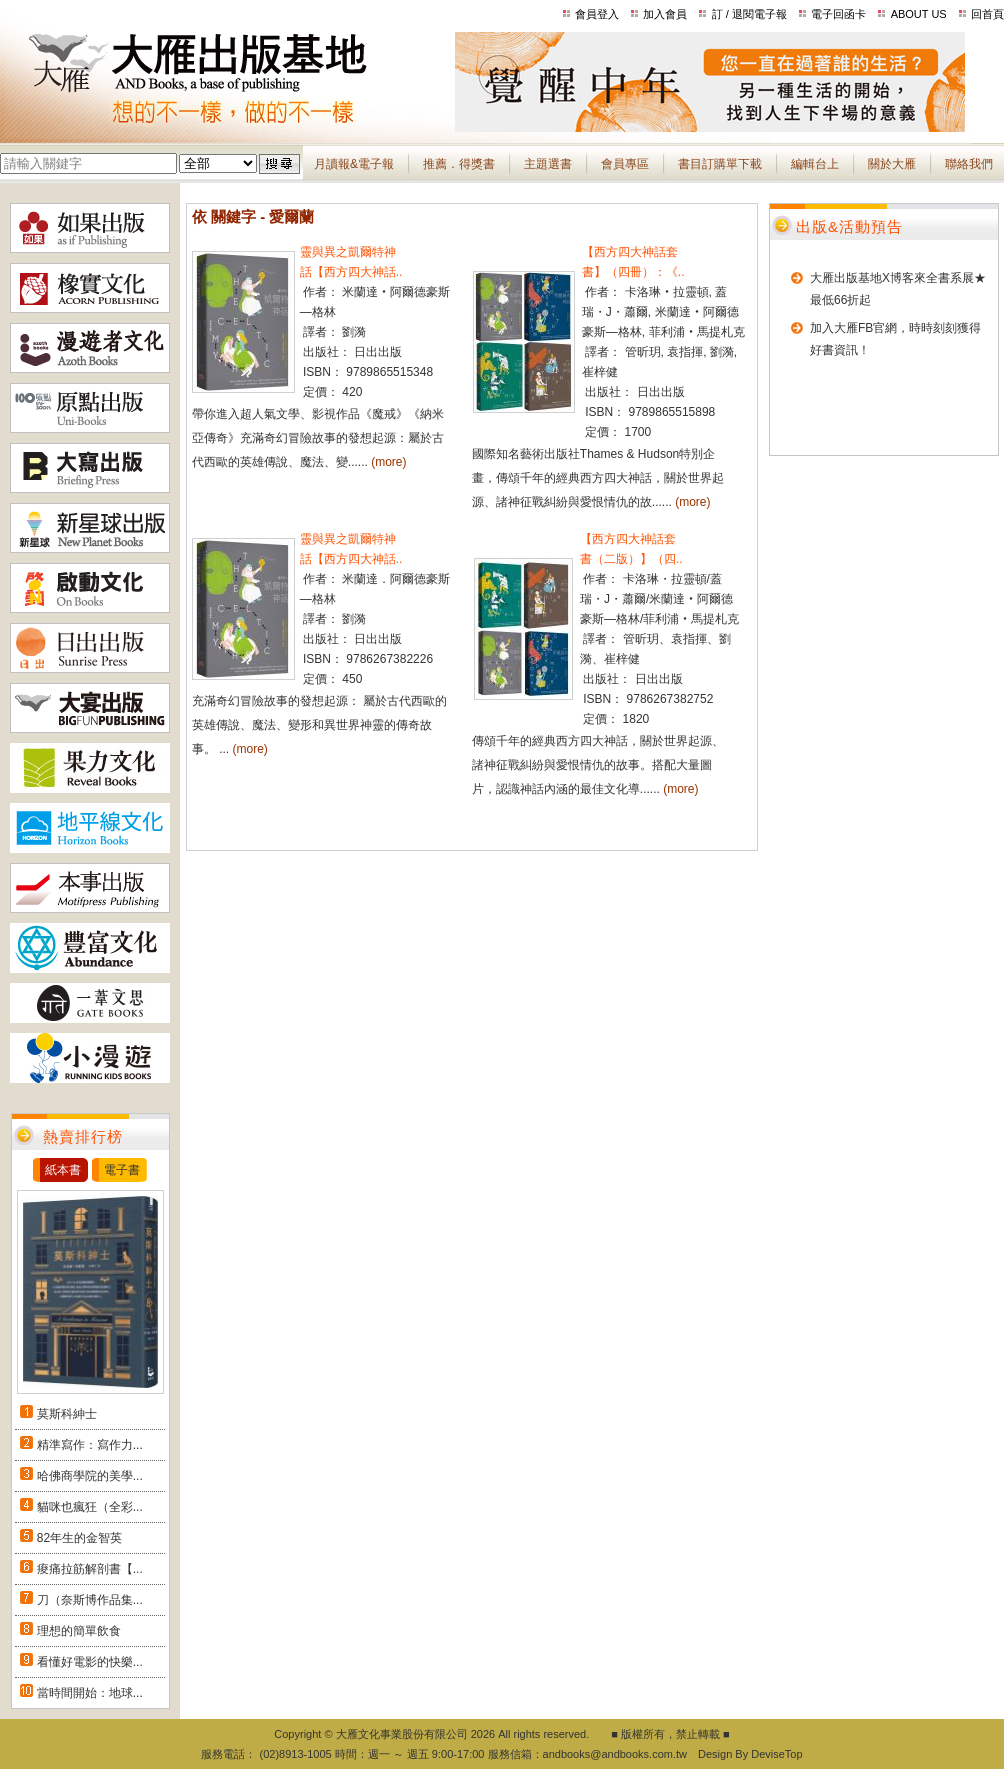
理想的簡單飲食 (79, 1631)
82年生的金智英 (79, 1538)
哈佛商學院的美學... (90, 1476)
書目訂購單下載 (720, 164)
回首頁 (987, 14)
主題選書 (548, 164)
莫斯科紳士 (67, 1414)
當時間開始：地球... (90, 1693)
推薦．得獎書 (459, 164)
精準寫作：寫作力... (90, 1445)
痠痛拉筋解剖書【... (90, 1569)
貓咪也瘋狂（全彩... (90, 1507)
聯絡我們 (969, 164)
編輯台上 (815, 164)
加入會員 (665, 14)
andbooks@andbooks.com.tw (615, 1754)
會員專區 (625, 164)
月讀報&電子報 (354, 164)
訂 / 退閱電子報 (749, 14)
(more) (388, 462)
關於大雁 (892, 164)
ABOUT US (919, 14)
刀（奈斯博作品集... (90, 1600)
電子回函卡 (838, 14)
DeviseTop (776, 1754)
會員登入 (597, 14)
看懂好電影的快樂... (90, 1662)
